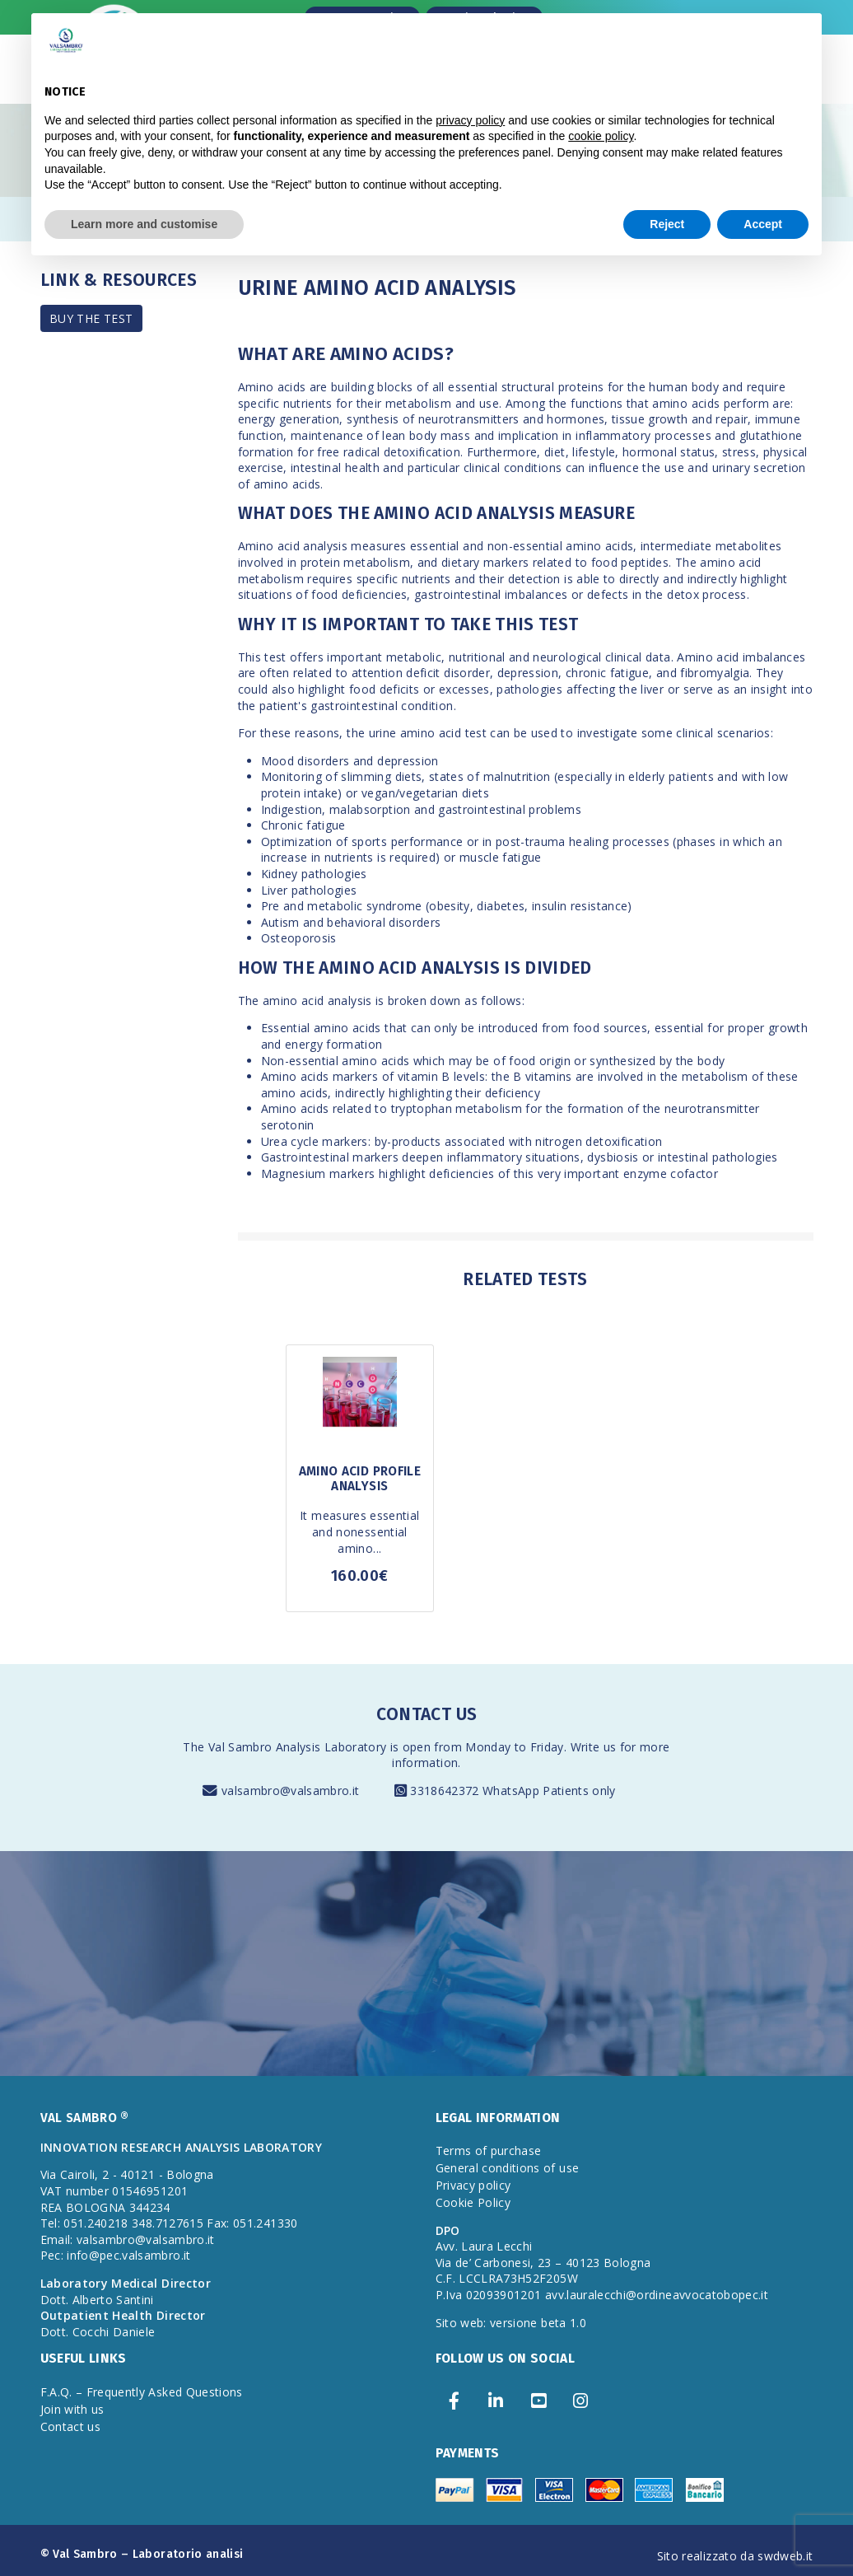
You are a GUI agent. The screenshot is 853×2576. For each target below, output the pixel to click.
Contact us (70, 2426)
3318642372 (446, 1790)
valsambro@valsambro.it (290, 1790)
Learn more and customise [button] (144, 224)
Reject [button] (667, 224)
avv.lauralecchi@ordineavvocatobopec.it (656, 2295)
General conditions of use (508, 2168)
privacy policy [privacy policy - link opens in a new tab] (470, 120)
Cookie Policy (473, 2202)
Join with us (72, 2409)
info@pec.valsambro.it (128, 2255)
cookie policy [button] (600, 136)
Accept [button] (762, 224)
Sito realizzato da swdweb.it (735, 2556)
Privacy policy (473, 2185)
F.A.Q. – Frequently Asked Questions (141, 2392)
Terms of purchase (489, 2150)
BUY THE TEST (91, 318)
